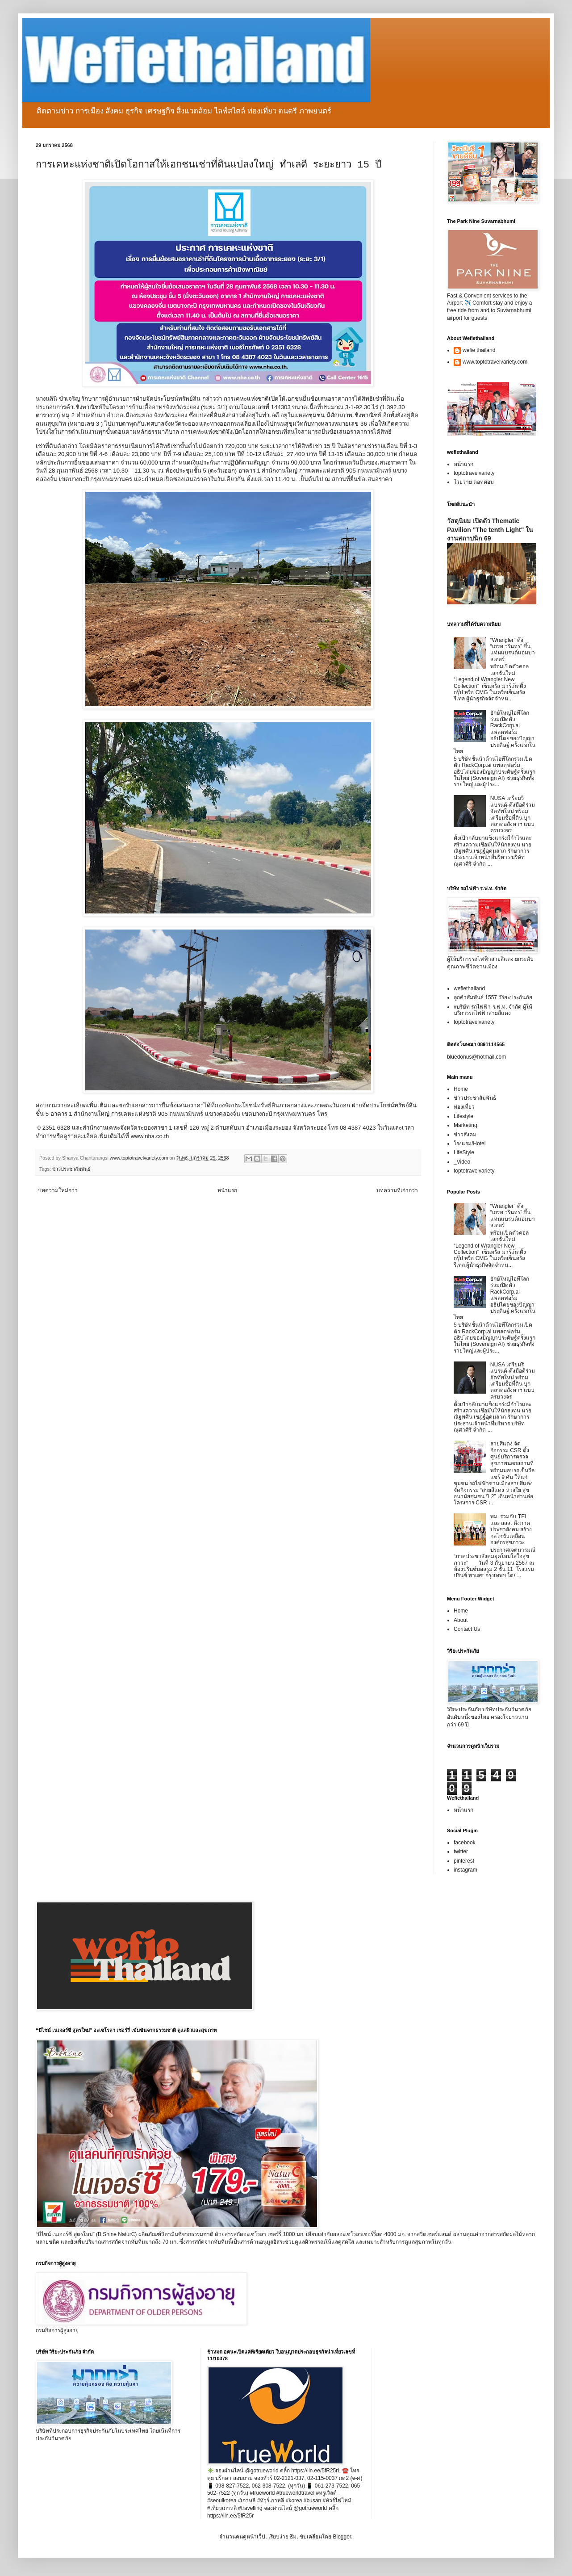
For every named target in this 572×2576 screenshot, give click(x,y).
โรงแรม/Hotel (469, 1143)
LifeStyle (464, 1152)
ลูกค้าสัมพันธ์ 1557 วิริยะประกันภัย (493, 997)
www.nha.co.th (150, 1136)
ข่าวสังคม (465, 1134)
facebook (465, 1842)
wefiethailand (469, 988)
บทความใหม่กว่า (58, 1190)
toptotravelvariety (474, 473)
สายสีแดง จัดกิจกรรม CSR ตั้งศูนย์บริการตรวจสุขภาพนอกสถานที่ (512, 1453)
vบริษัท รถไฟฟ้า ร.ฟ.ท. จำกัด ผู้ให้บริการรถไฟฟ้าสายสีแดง (493, 1010)
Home (461, 1089)
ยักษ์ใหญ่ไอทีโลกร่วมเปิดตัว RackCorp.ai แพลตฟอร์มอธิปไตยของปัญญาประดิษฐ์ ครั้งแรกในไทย (494, 732)
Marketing (465, 1125)
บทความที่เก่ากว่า (397, 1190)
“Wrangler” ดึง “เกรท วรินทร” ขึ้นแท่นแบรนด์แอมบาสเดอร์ (512, 649)
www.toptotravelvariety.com (495, 362)
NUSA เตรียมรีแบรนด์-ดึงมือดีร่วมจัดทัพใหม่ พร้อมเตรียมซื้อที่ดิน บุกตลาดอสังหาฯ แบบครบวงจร (512, 814)
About (461, 1620)
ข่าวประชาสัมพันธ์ (71, 1169)
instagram (465, 1870)
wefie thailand (479, 350)
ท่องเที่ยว (464, 1107)
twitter (461, 1851)
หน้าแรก (227, 1190)
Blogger (342, 2537)
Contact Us (467, 1629)
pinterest (464, 1861)
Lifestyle (463, 1116)
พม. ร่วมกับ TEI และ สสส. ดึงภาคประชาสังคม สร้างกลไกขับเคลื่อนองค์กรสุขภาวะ (511, 1529)
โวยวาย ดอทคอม (474, 482)
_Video (462, 1162)
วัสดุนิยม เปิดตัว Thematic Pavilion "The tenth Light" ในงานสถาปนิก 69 (490, 529)
